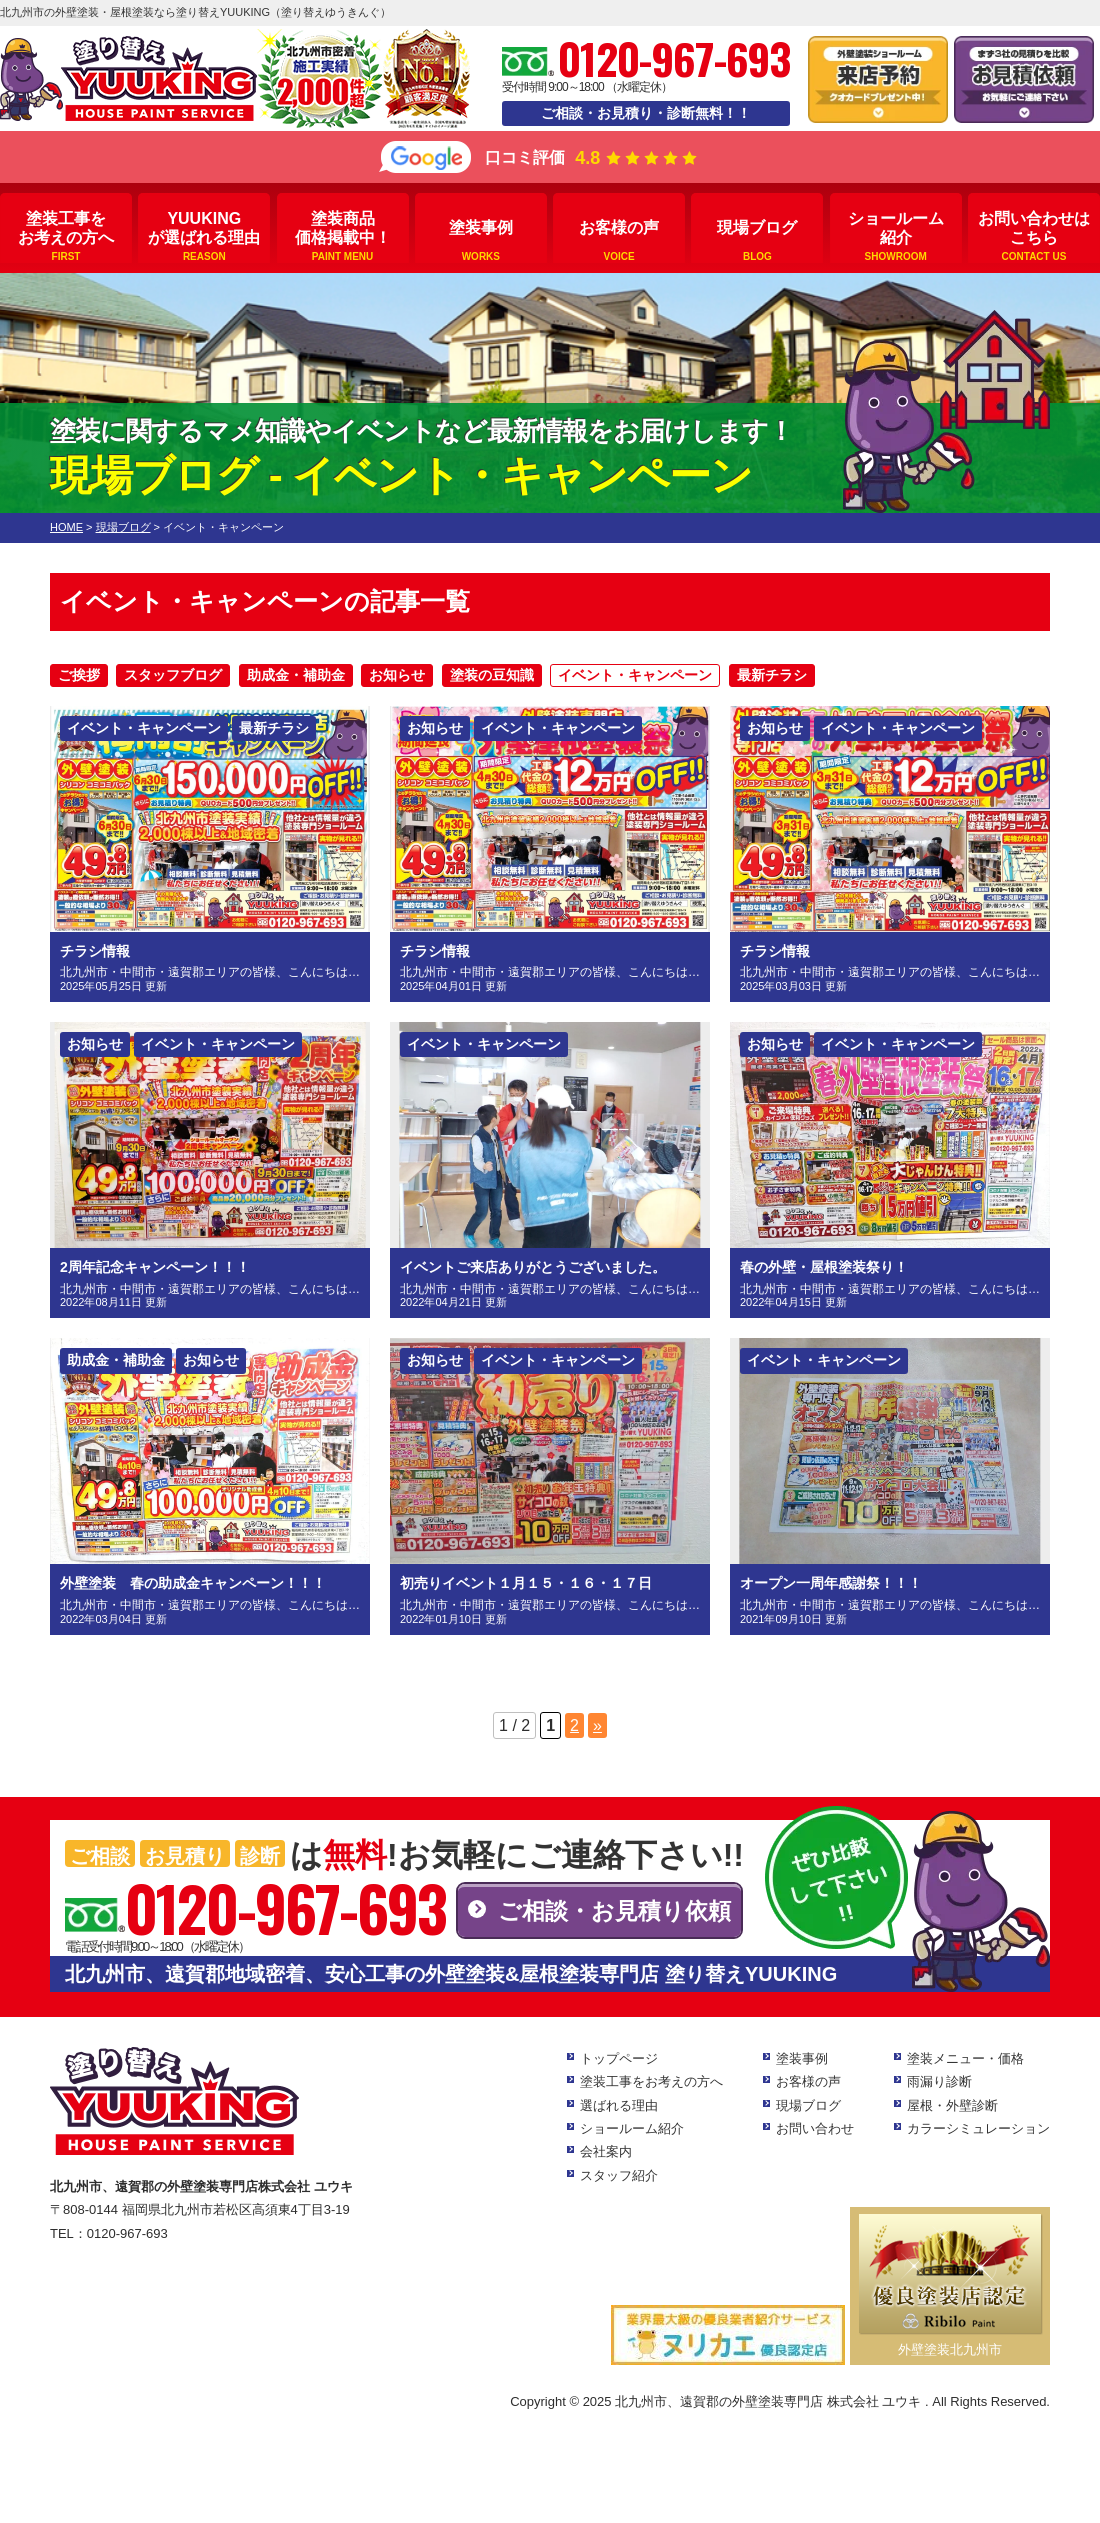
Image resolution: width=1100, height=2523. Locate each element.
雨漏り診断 (939, 2081)
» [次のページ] (597, 1725)
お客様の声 (619, 241)
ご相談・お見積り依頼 (614, 1911)
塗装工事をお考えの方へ (66, 236)
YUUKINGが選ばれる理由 (204, 236)
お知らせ (397, 675)
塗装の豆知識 (492, 675)
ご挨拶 (79, 675)
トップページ (619, 2058)
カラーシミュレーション (978, 2128)
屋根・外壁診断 (952, 2105)
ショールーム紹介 (896, 236)
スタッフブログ (173, 675)
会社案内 (606, 2151)
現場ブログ (757, 241)
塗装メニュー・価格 (965, 2058)
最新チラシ (772, 675)
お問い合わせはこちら (1034, 236)
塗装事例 (481, 241)
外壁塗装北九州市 (950, 2349)
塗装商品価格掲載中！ (343, 236)
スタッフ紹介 (619, 2175)
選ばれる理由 (619, 2105)
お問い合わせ (815, 2128)
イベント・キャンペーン (635, 675)
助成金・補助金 (296, 675)
